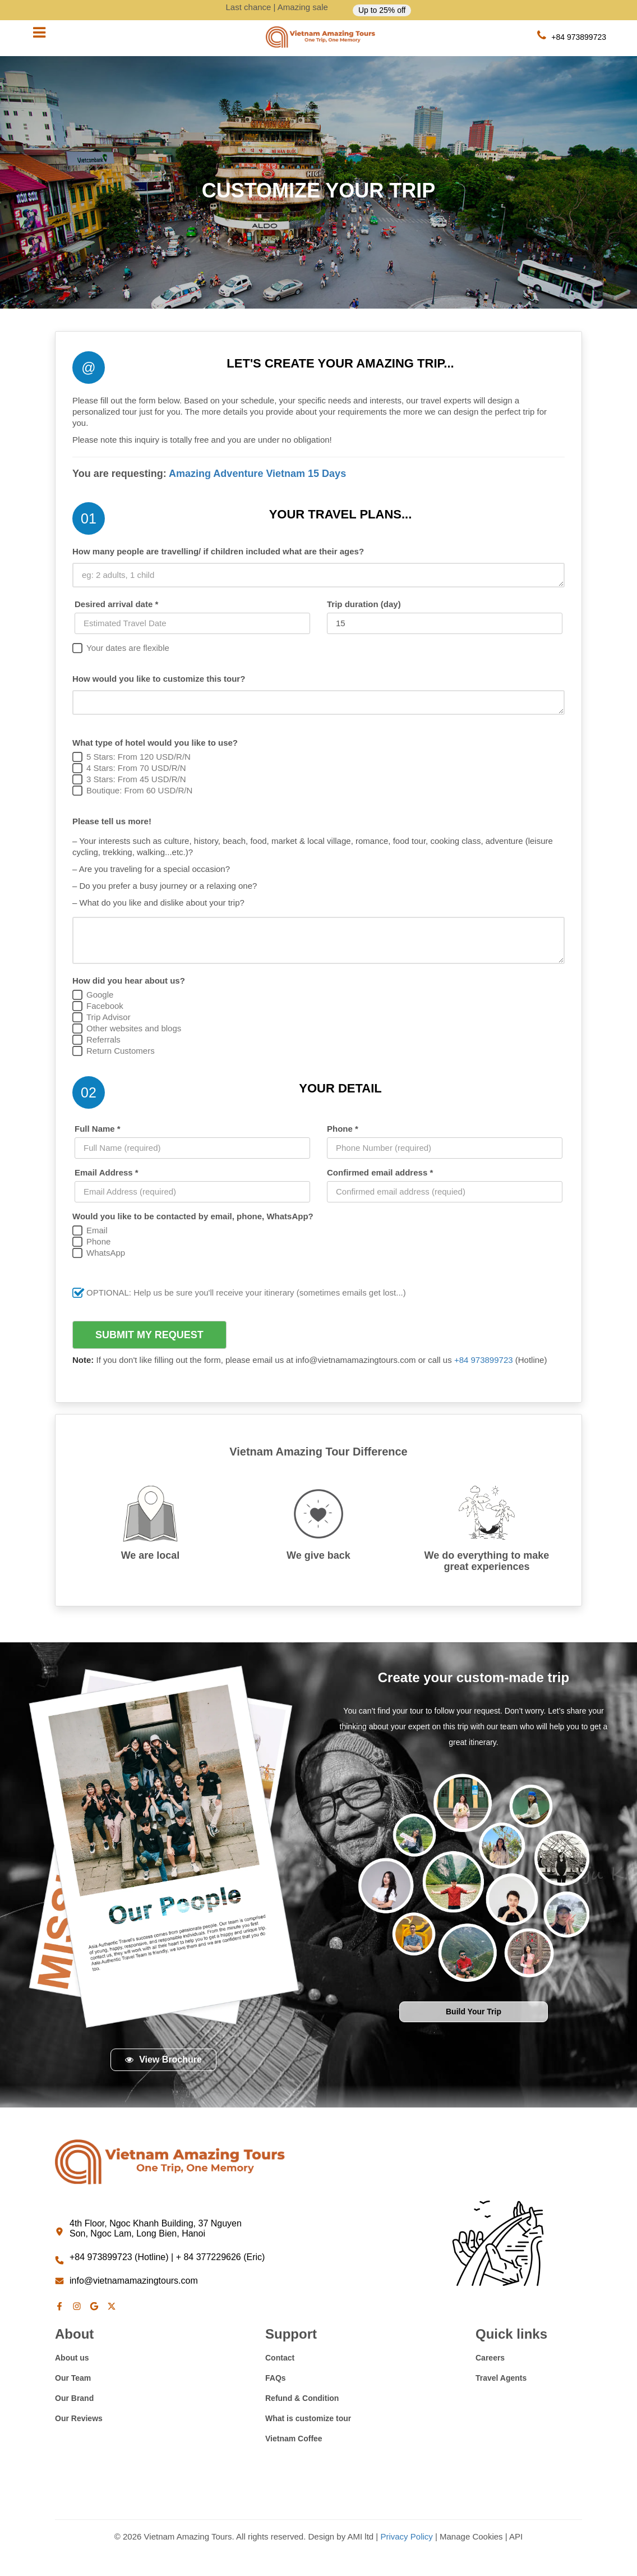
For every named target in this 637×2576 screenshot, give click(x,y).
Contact (279, 2357)
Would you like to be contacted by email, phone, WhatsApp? (192, 1216)
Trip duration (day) (364, 604)
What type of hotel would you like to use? (155, 742)
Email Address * (107, 1172)
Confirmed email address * (380, 1172)
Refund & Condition (302, 2398)
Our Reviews (79, 2418)
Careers (490, 2357)
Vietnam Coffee (293, 2438)
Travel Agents (501, 2377)
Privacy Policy (406, 2536)
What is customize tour (308, 2418)
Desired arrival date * (116, 604)
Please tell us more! (111, 821)
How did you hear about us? (128, 980)
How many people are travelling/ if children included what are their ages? (218, 551)
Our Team (73, 2377)
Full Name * (98, 1128)
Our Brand (74, 2398)
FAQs (275, 2377)
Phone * (342, 1128)
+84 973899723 (484, 1360)
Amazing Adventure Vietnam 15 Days (257, 473)
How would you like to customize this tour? (158, 678)
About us (72, 2357)
